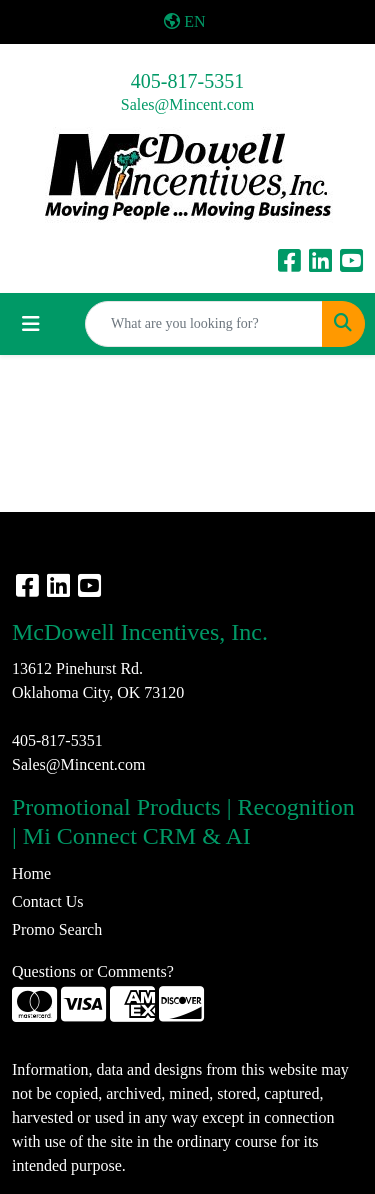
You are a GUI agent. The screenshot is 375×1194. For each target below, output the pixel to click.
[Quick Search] (204, 324)
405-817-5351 (187, 81)
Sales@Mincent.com (187, 104)
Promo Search (57, 929)
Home (31, 873)
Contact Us (48, 901)
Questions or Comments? (93, 971)
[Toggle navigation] (31, 324)
